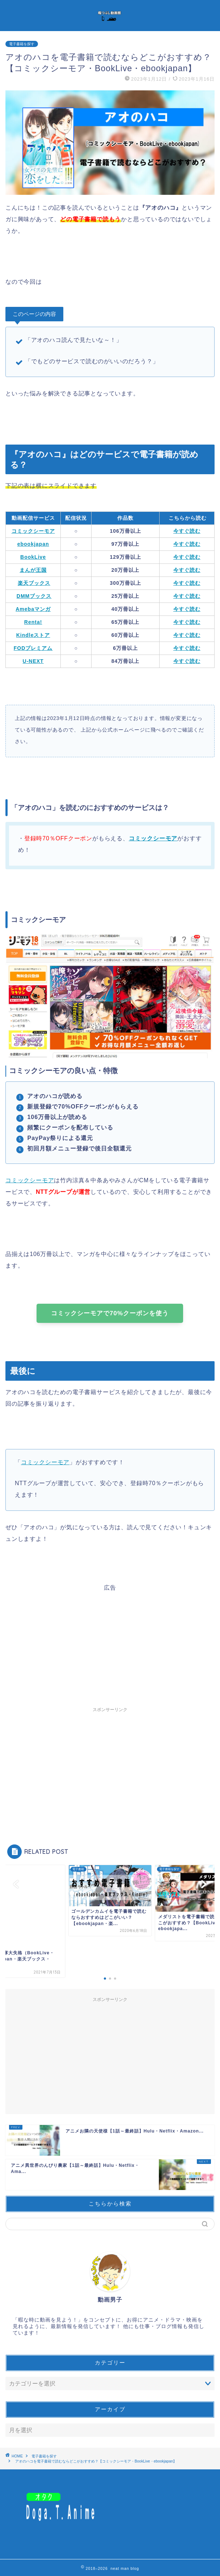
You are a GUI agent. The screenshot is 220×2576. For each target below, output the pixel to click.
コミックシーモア (153, 838)
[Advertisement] (110, 1642)
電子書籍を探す (21, 44)
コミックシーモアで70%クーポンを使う (110, 1313)
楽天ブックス (34, 583)
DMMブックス (34, 596)
